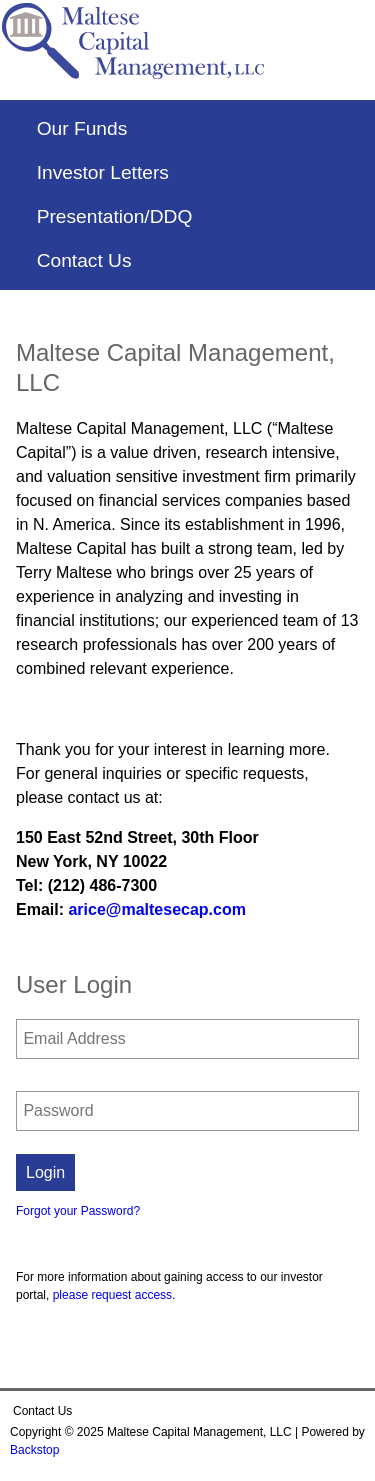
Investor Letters (103, 172)
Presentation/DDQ (115, 216)
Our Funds (82, 129)
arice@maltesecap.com (156, 909)
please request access (112, 1295)
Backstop (34, 1450)
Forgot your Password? (78, 1211)
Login (45, 1172)
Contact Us (84, 260)
